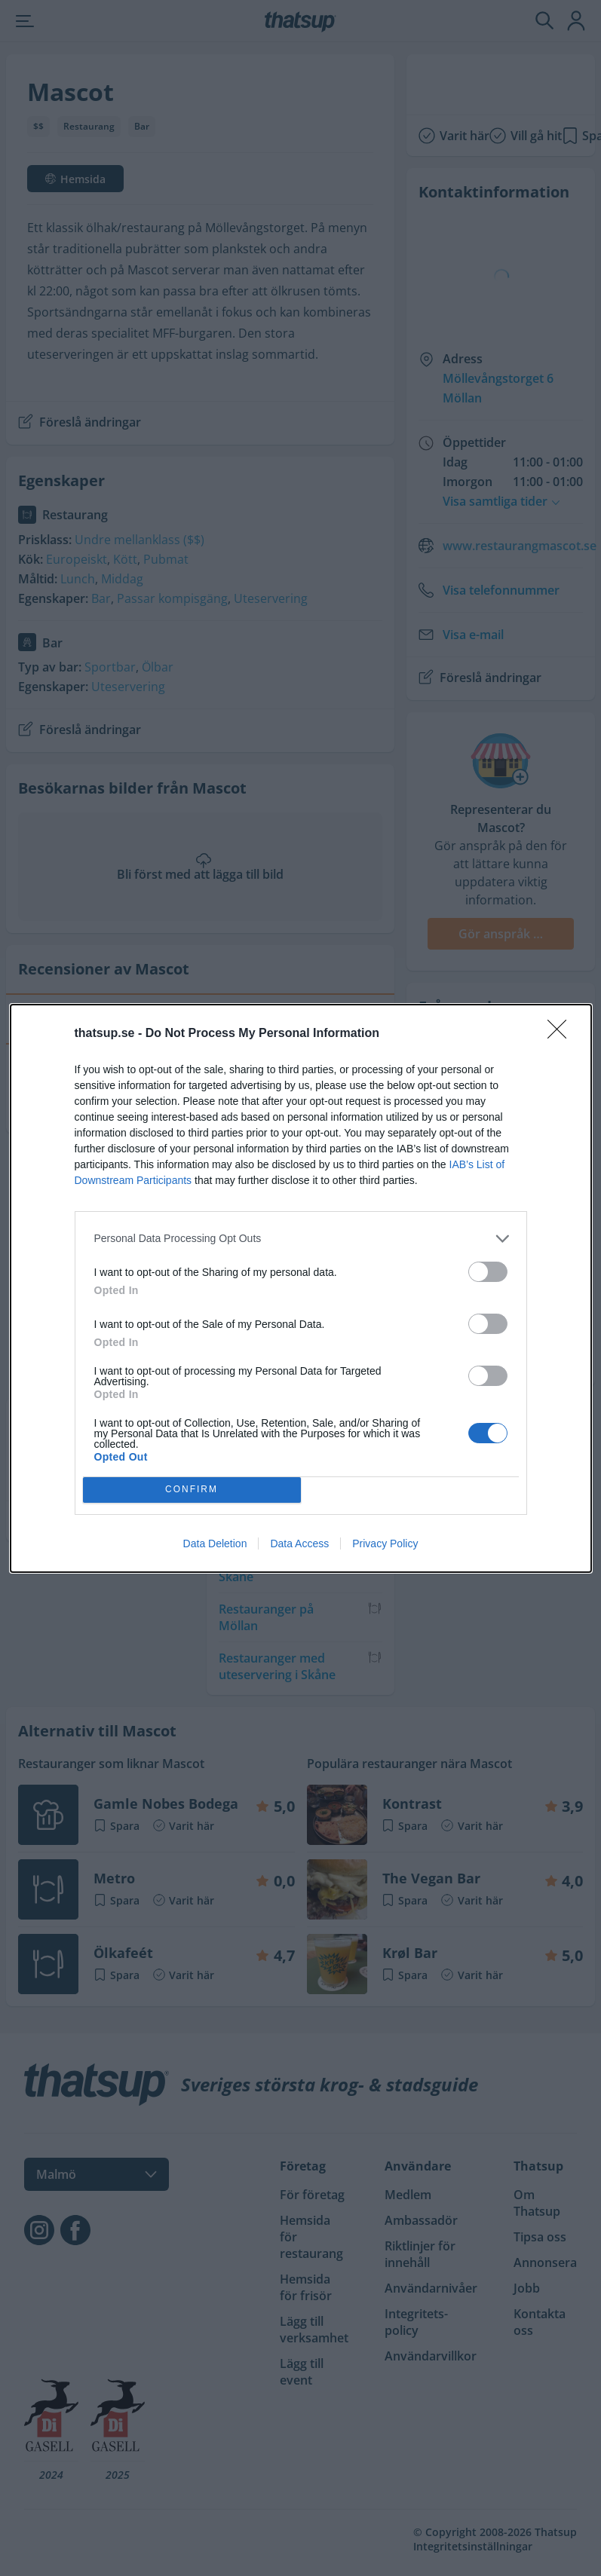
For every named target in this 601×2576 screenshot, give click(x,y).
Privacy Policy (385, 1543)
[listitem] (300, 1239)
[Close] (561, 1034)
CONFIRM (192, 1489)
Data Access (299, 1543)
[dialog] (301, 1288)
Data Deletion (215, 1543)
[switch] (487, 1272)
